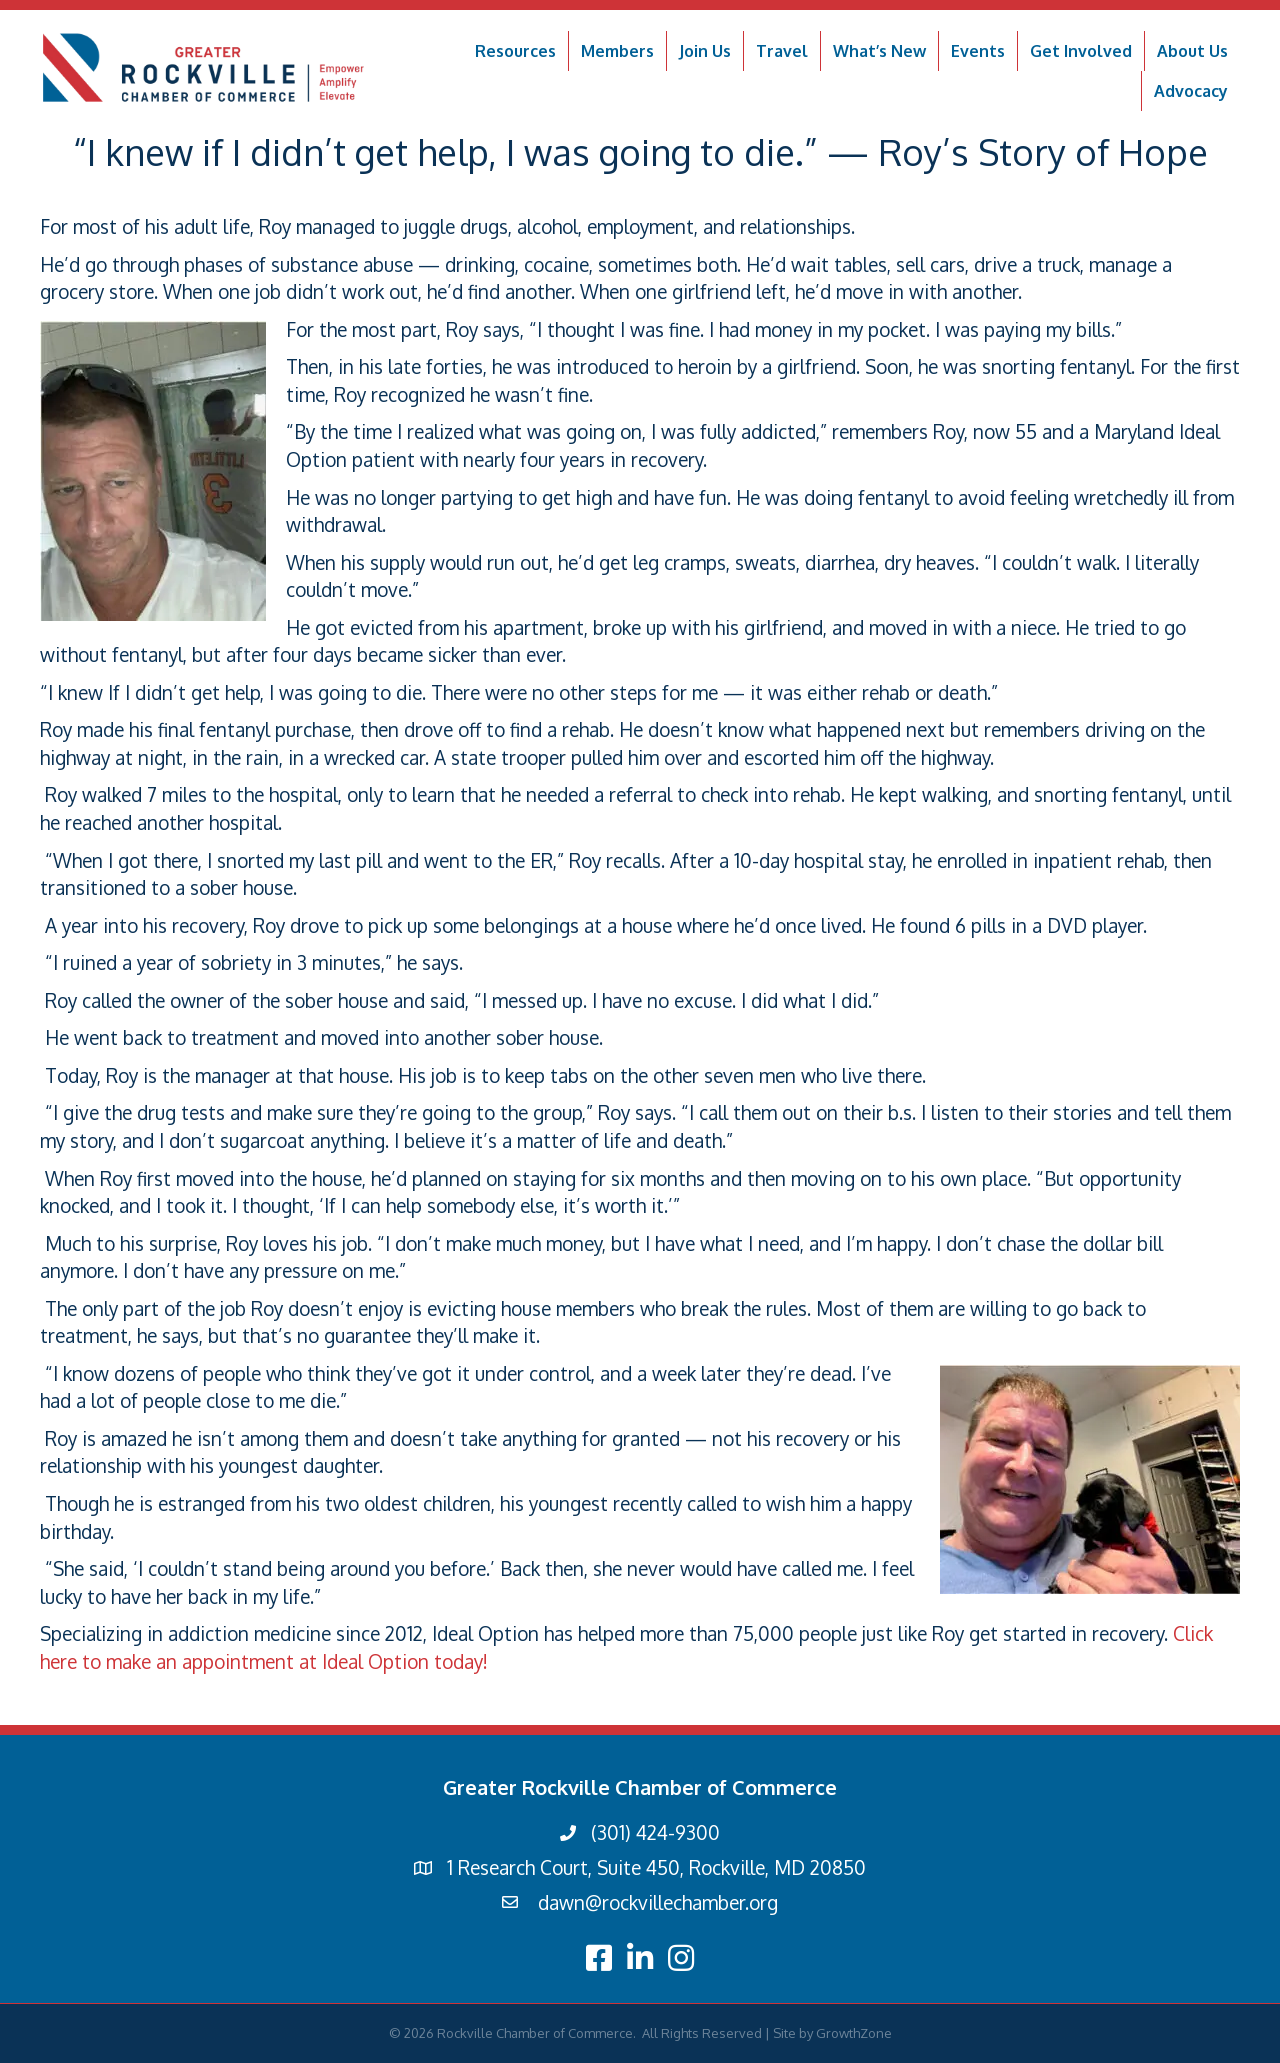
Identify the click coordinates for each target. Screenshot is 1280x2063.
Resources (515, 51)
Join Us (705, 51)
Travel (782, 51)
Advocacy (1191, 91)
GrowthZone (854, 2033)
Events (978, 51)
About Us (1192, 51)
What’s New (879, 51)
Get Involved (1081, 51)
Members (617, 51)
